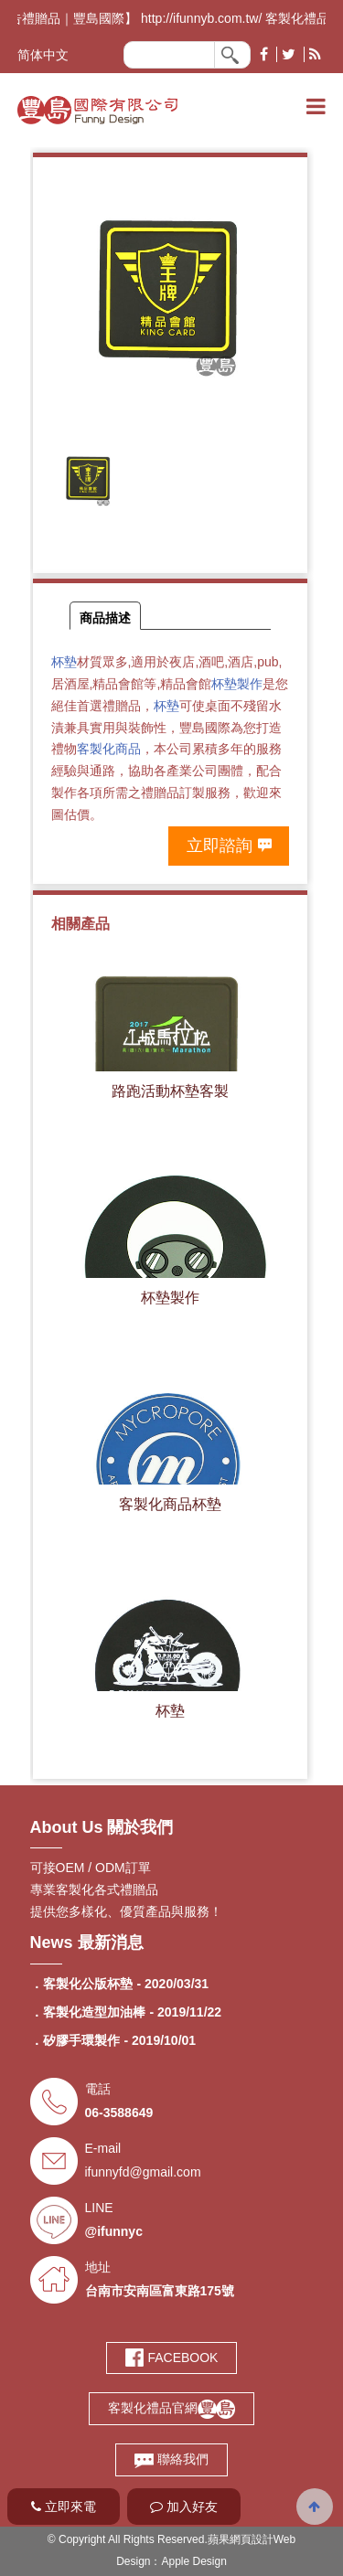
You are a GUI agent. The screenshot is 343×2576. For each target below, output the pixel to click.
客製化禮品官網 (171, 2407)
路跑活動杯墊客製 (170, 1090)
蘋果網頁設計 (240, 2539)
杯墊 (64, 662)
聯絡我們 (171, 2459)
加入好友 (184, 2506)
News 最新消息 (87, 1942)
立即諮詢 (219, 845)
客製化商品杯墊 (170, 1504)
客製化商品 (109, 748)
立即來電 (63, 2506)
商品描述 (105, 618)
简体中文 (43, 55)
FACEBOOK (172, 2357)
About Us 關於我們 (102, 1827)
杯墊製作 (237, 683)
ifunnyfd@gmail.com (143, 2172)
